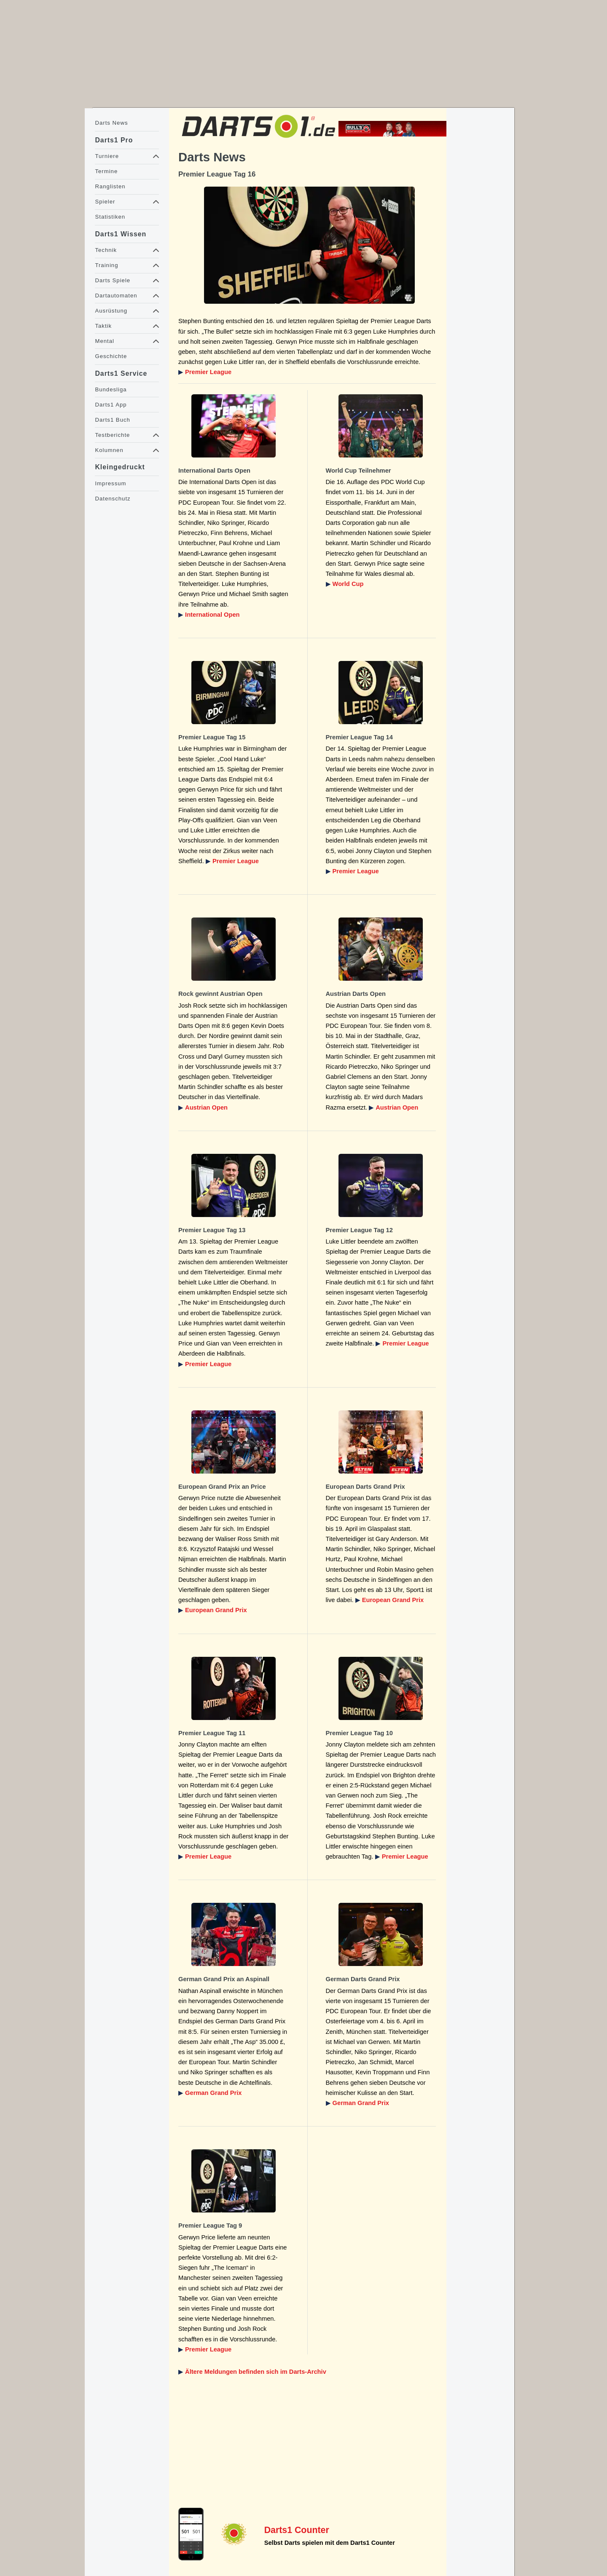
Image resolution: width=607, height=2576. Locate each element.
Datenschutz (112, 498)
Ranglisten (110, 186)
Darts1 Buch (112, 420)
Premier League (208, 372)
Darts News (111, 123)
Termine (106, 171)
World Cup (348, 583)
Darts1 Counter (296, 2530)
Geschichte (111, 356)
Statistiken (110, 217)
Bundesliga (110, 389)
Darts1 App (110, 404)
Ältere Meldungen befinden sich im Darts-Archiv (255, 2371)
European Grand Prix (216, 1610)
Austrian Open (206, 1107)
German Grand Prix (213, 2092)
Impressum (110, 483)
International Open (212, 614)
